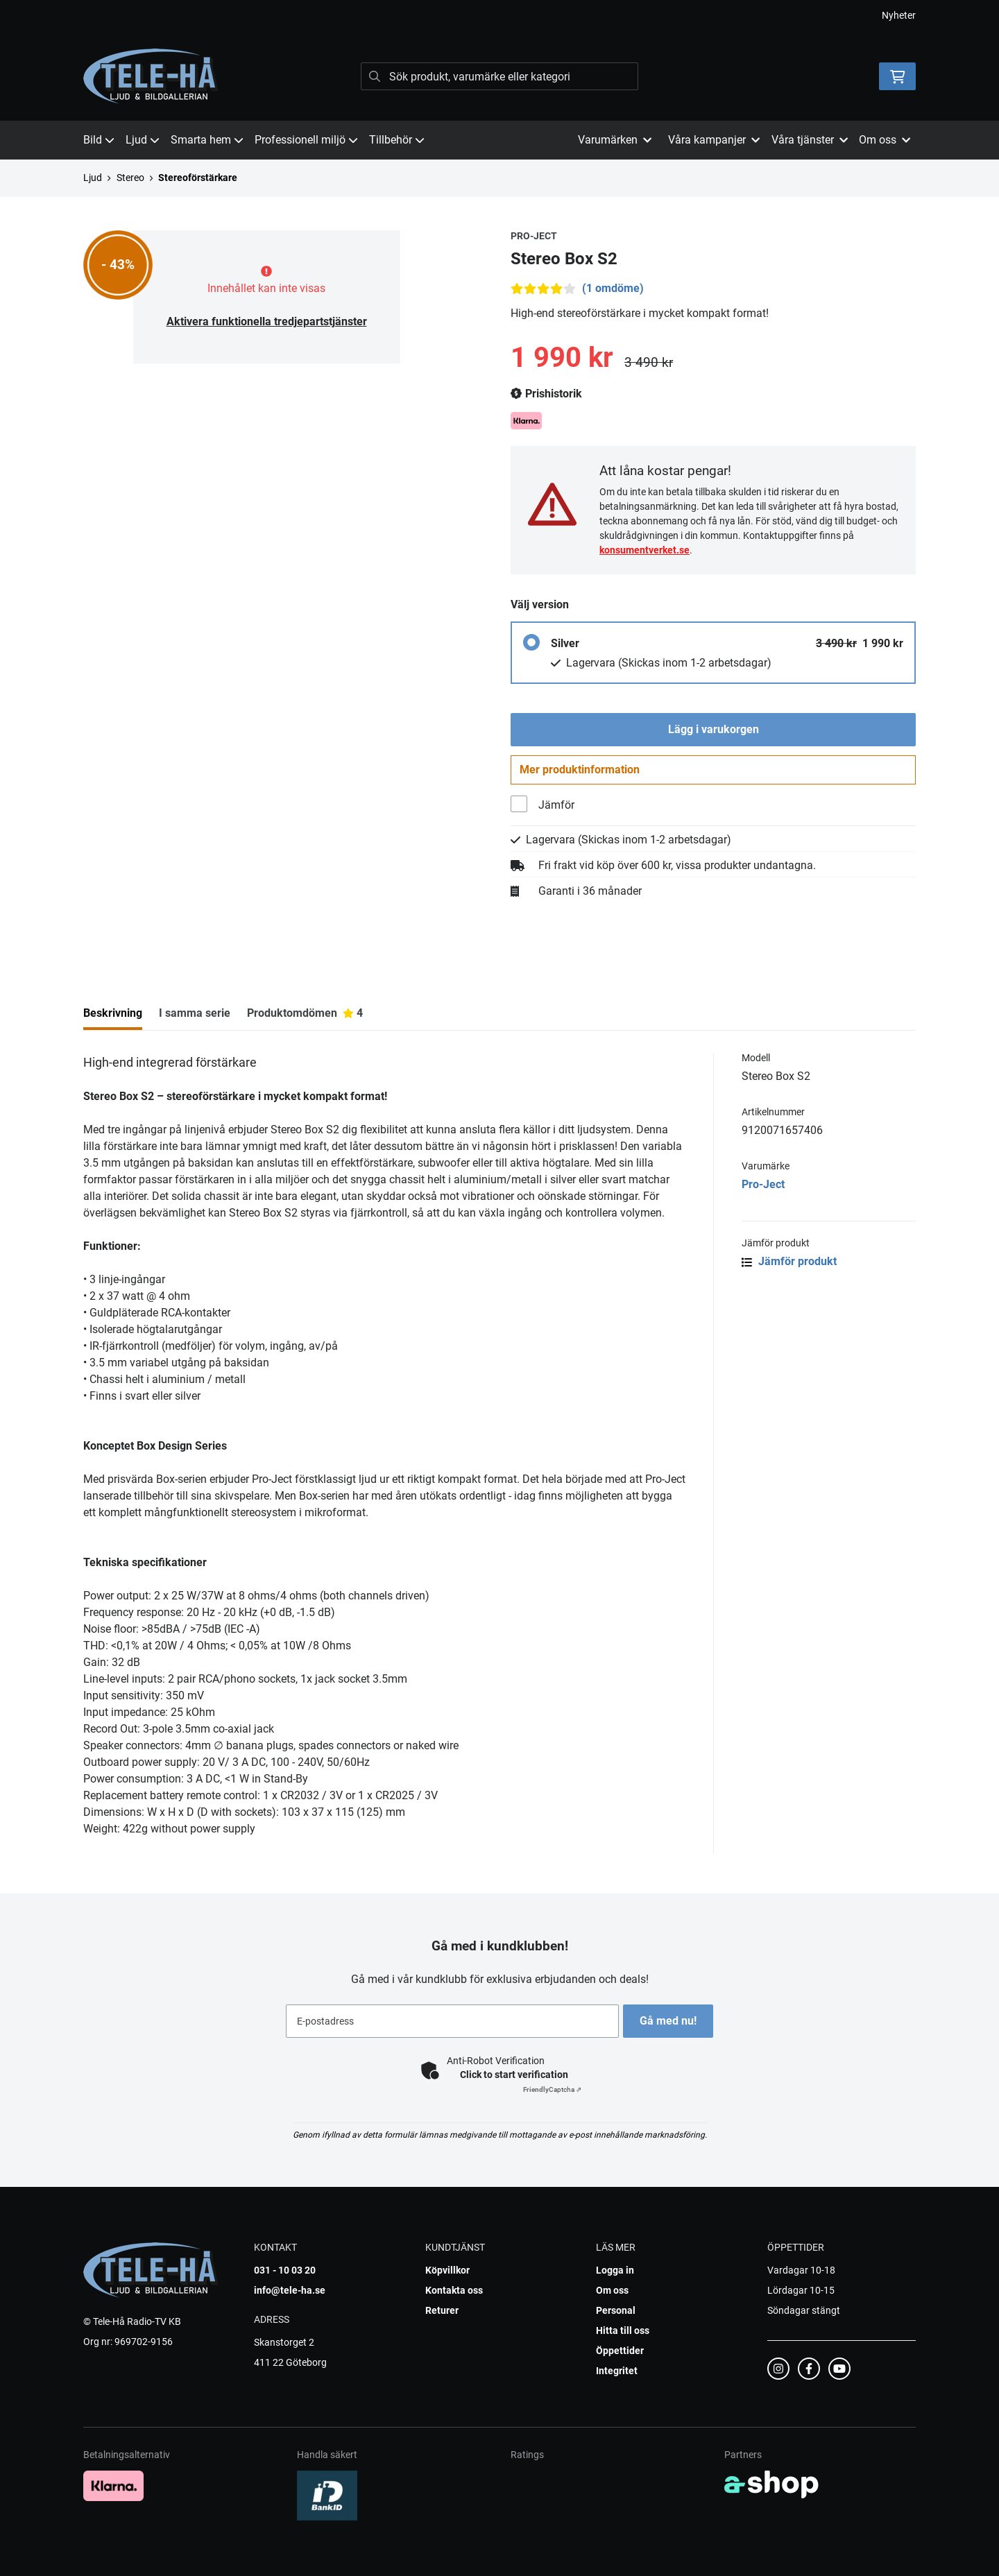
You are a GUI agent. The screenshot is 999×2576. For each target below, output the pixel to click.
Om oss (612, 2290)
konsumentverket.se (644, 550)
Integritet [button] (617, 2370)
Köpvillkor (447, 2270)
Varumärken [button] (614, 139)
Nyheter (899, 15)
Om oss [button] (884, 139)
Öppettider (620, 2350)
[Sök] (499, 76)
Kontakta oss (454, 2290)
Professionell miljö (306, 139)
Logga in (615, 2270)
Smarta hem (207, 139)
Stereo (130, 177)
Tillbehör (397, 139)
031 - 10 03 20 (285, 2270)
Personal (615, 2310)
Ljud (143, 139)
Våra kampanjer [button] (714, 139)
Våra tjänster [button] (809, 139)
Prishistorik (546, 394)
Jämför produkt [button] (789, 1267)
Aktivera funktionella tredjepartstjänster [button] (266, 321)
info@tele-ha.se (289, 2290)
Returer (442, 2310)
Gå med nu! (671, 2020)
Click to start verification (514, 2074)
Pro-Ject (763, 1190)
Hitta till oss (622, 2330)
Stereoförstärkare (197, 177)
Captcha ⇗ (552, 2089)
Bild (98, 139)
